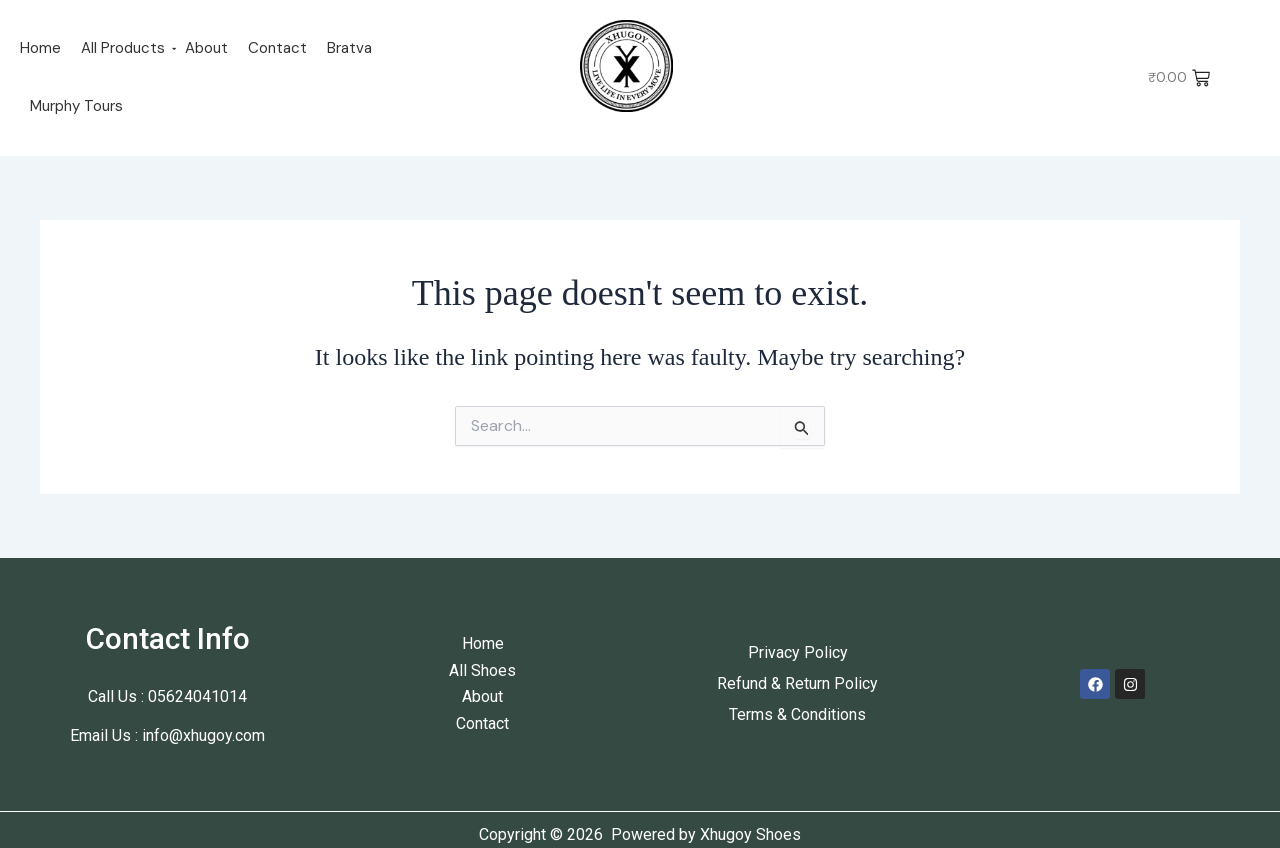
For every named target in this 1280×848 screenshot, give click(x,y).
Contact (277, 48)
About (206, 48)
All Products (123, 48)
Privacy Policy (798, 652)
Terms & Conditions (797, 714)
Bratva (349, 48)
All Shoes (482, 670)
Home (40, 48)
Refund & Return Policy (797, 683)
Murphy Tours (76, 106)
